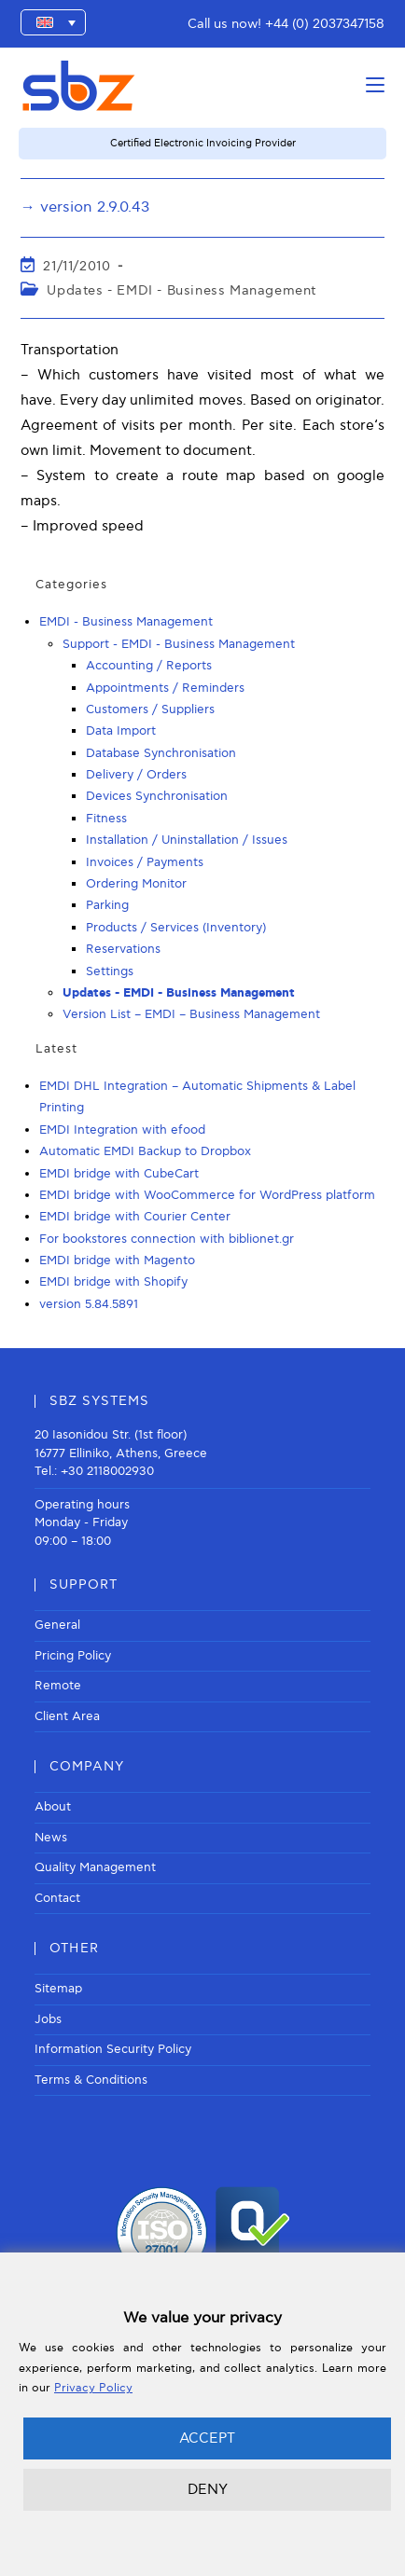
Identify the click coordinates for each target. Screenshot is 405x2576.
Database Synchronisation (161, 753)
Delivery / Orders (136, 774)
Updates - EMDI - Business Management (181, 290)
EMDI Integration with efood (122, 1130)
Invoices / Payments (144, 862)
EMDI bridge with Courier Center (134, 1216)
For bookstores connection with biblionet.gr (166, 1239)
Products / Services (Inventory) (176, 927)
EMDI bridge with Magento (117, 1260)
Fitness (106, 818)
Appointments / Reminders (165, 688)
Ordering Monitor (136, 883)
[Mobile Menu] (375, 85)
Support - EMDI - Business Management (179, 644)
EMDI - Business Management (126, 621)
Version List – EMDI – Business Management (191, 1014)
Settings (109, 971)
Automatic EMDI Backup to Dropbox (145, 1151)
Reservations (123, 949)
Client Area (67, 1716)
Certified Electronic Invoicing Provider (203, 143)
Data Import (121, 730)
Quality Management (95, 1867)
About (53, 1806)
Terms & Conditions (91, 2080)
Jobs (48, 2019)
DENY (208, 2489)
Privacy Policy (93, 2388)
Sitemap (58, 1988)
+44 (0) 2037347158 (324, 24)
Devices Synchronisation (157, 796)
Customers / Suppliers (150, 709)
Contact (57, 1898)
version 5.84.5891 (88, 1304)
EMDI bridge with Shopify (113, 1281)
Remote (58, 1685)
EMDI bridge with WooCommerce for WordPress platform (207, 1195)
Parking (107, 905)
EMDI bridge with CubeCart (119, 1173)
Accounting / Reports (149, 665)
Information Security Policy (113, 2049)
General (57, 1625)
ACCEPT (207, 2438)
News (51, 1837)
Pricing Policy (73, 1655)
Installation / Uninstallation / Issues (186, 840)
